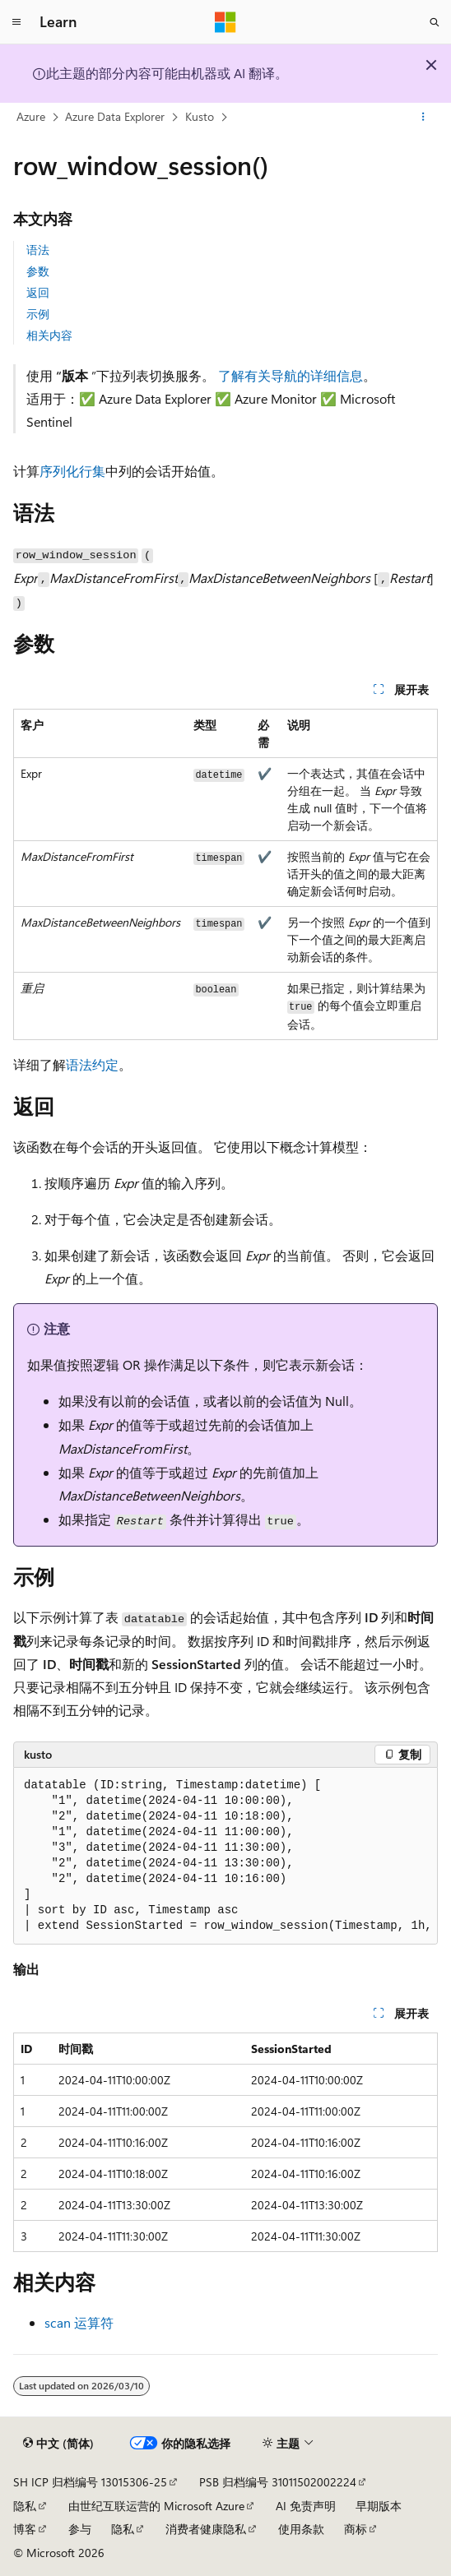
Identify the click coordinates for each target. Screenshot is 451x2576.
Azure (30, 116)
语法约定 (92, 1064)
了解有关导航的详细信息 (290, 375)
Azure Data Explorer (115, 116)
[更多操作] (423, 117)
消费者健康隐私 (205, 2529)
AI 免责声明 (306, 2506)
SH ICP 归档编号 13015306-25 (90, 2482)
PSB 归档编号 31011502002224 (277, 2482)
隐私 (24, 2506)
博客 (24, 2529)
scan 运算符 (79, 2322)
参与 (79, 2529)
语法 (37, 249)
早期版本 (379, 2506)
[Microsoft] (225, 22)
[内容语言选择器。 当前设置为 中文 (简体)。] (58, 2443)
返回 (37, 292)
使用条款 (301, 2529)
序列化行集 (72, 470)
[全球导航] (16, 22)
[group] (225, 1856)
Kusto (199, 116)
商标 (355, 2529)
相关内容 (49, 335)
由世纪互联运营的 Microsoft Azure (156, 2506)
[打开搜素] (434, 22)
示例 (37, 313)
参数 (37, 271)
